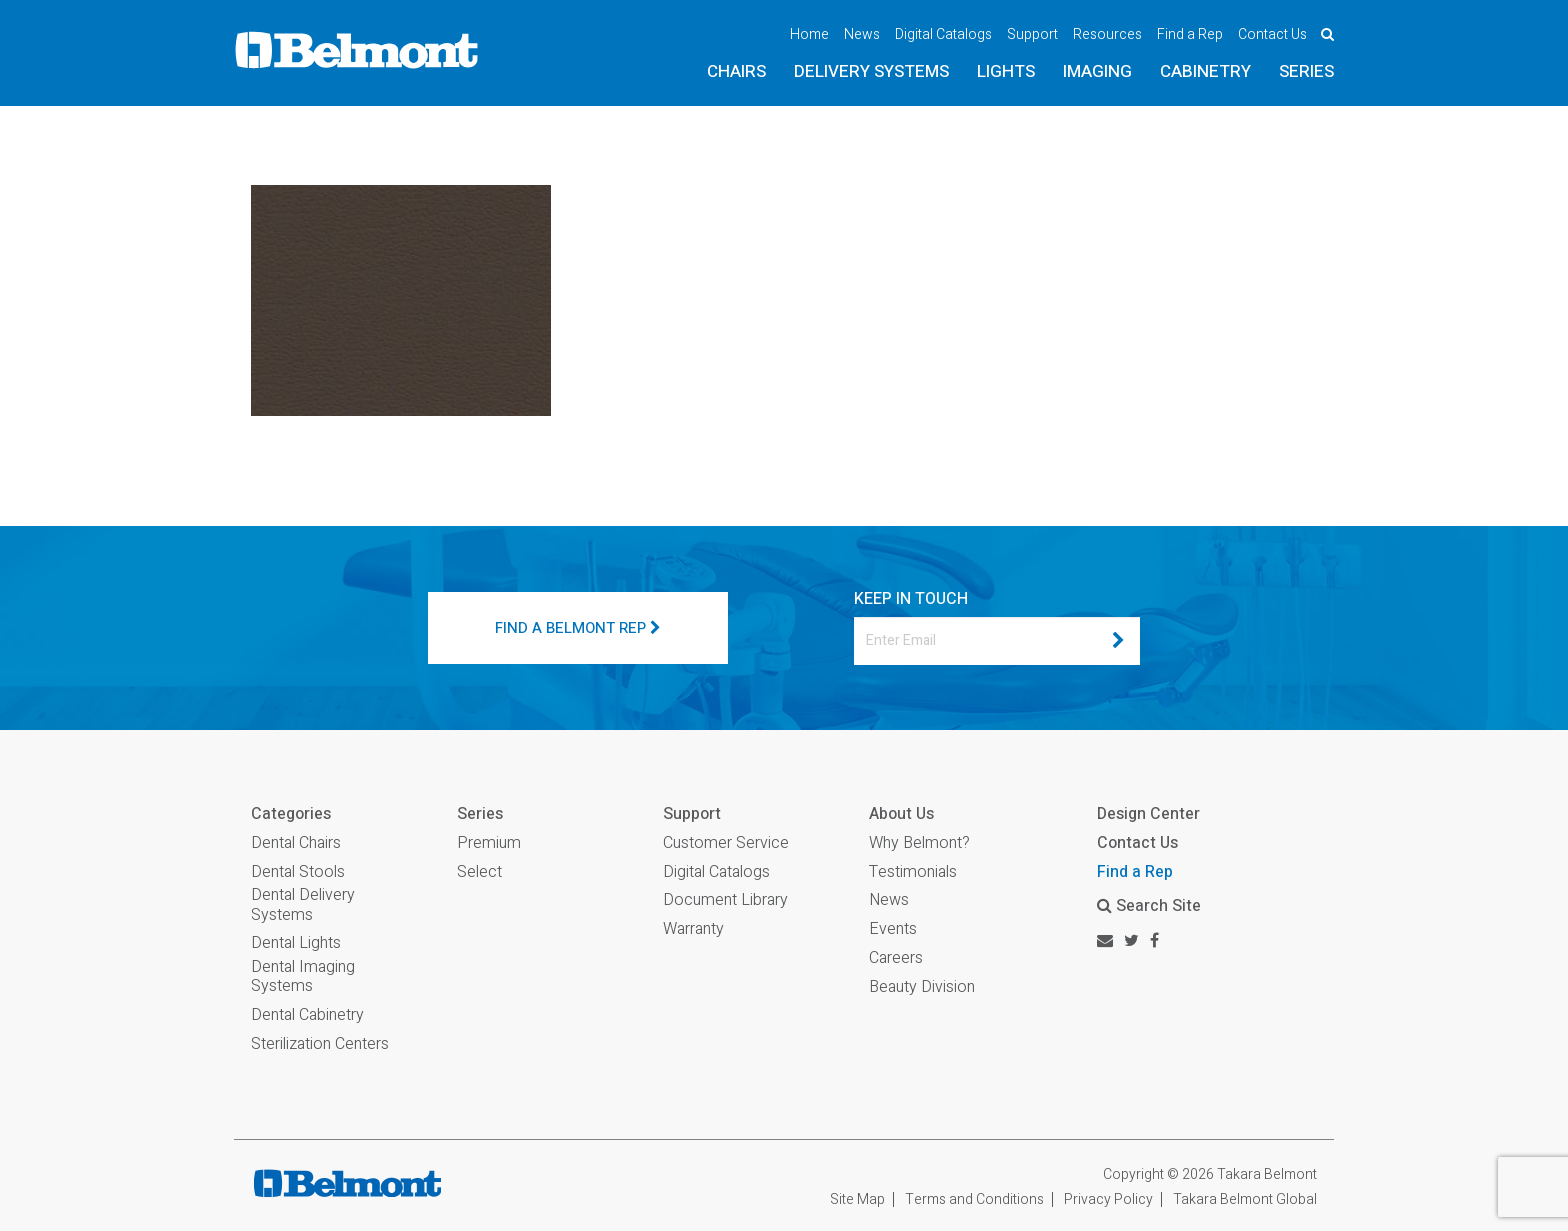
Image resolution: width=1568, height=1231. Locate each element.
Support (1032, 34)
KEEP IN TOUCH (911, 599)
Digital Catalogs (943, 34)
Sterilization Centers (320, 1044)
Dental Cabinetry (307, 1015)
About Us (901, 814)
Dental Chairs (296, 843)
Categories (291, 814)
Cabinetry (1205, 71)
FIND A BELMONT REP (578, 628)
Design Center (1148, 814)
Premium (489, 843)
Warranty (693, 929)
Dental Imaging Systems (303, 977)
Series (1306, 71)
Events (893, 929)
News (862, 34)
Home (809, 34)
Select (479, 872)
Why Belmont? (919, 843)
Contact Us (1272, 34)
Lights (1006, 71)
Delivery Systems (871, 71)
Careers (896, 958)
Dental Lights (296, 943)
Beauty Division (922, 987)
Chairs (736, 71)
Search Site (1149, 906)
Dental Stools (298, 872)
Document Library (725, 900)
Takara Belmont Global (1245, 1199)
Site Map (857, 1199)
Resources (1107, 34)
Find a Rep (1190, 34)
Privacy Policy (1108, 1199)
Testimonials (913, 872)
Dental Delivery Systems (303, 905)
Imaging (1097, 71)
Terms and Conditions (974, 1199)
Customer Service (726, 843)
